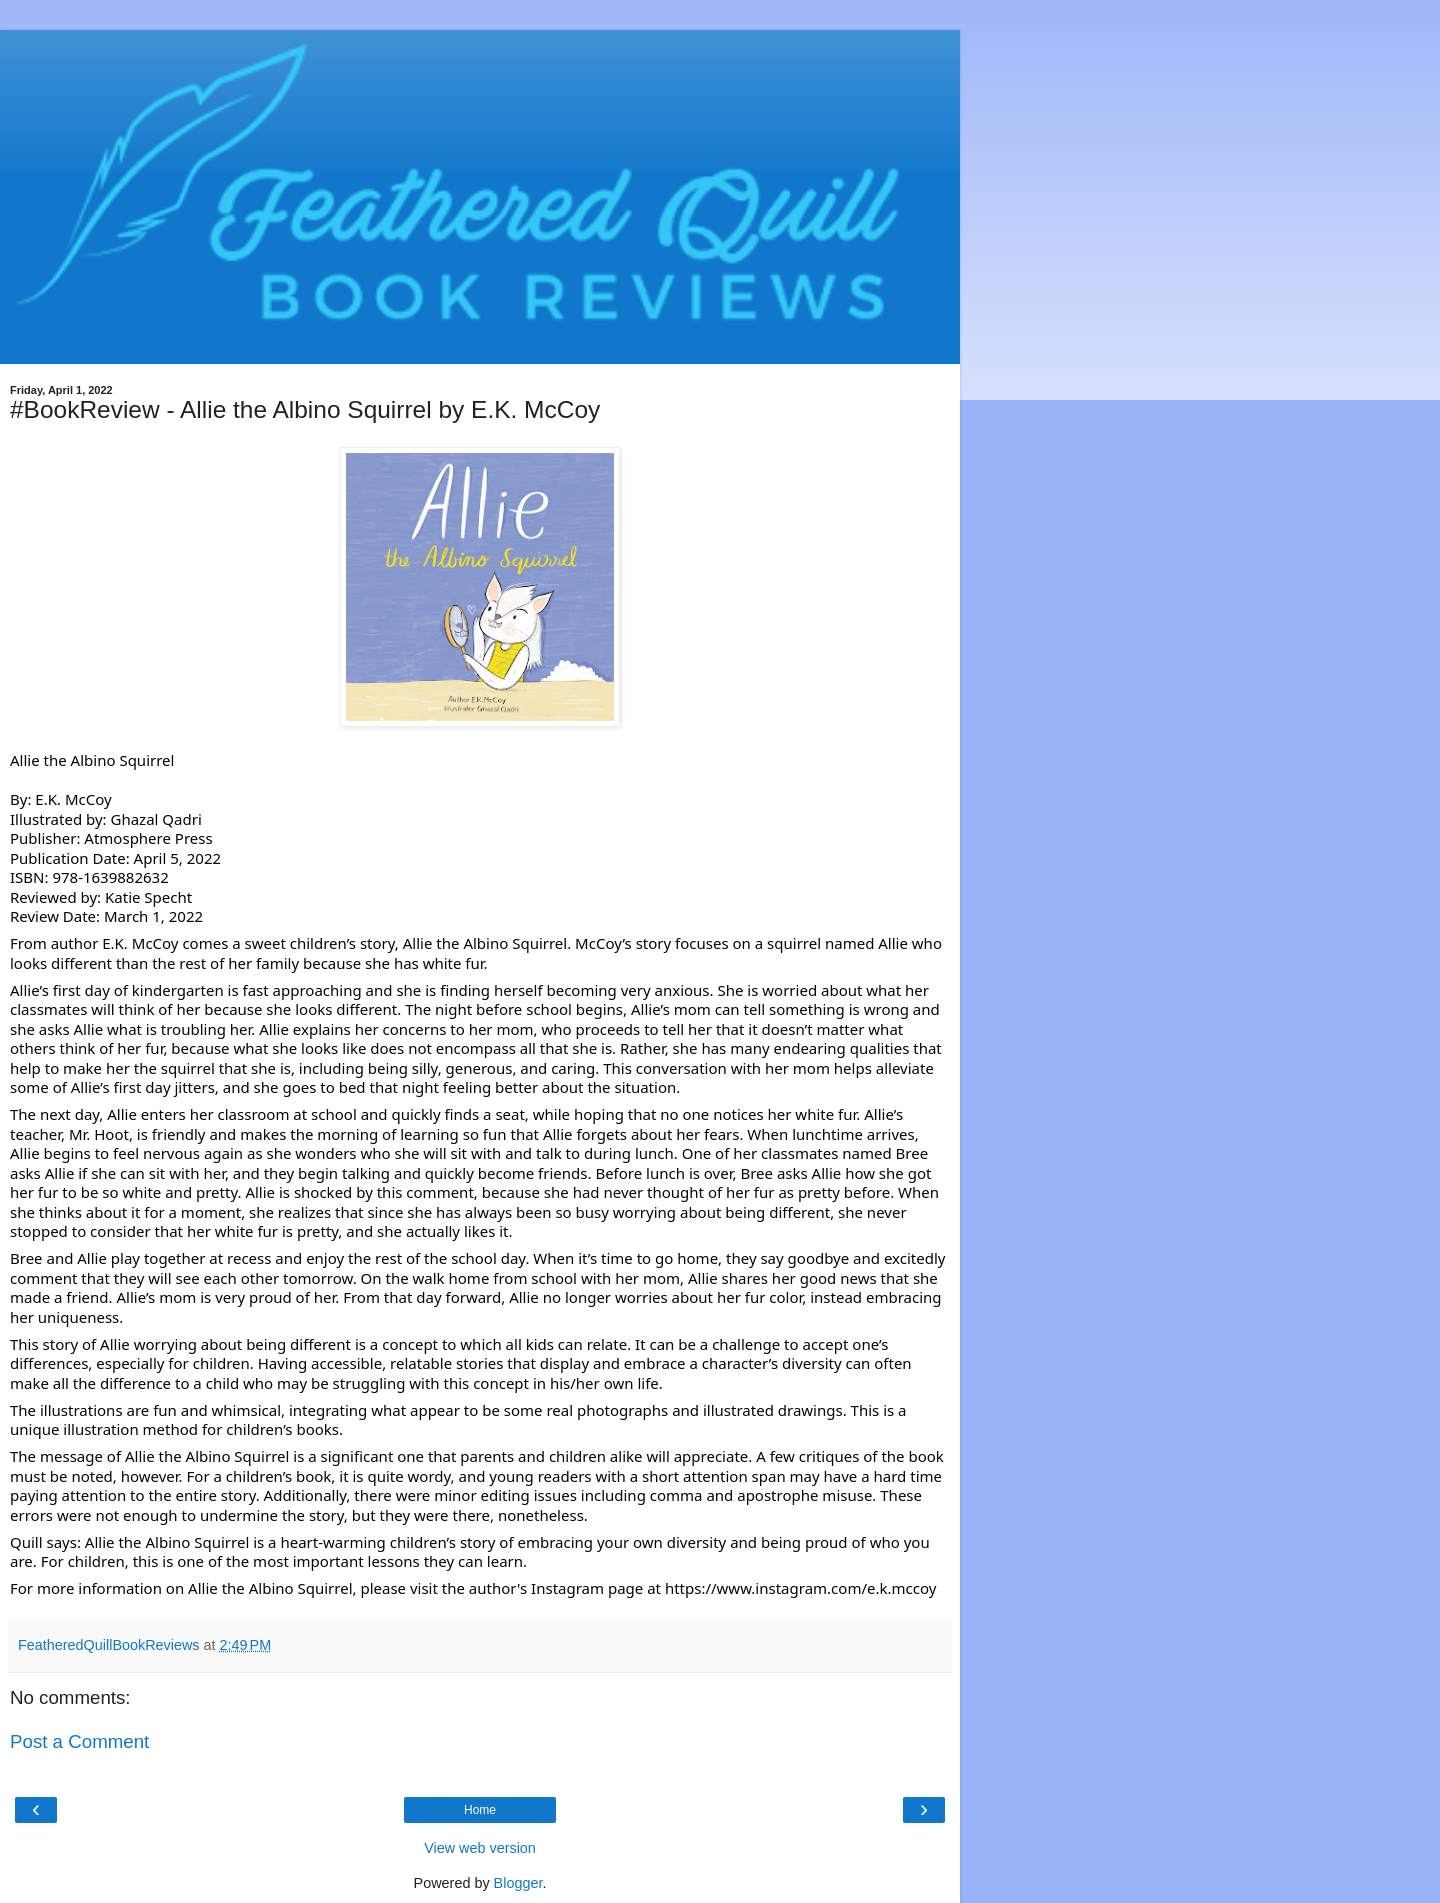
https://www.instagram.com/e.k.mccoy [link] (800, 1588)
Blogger (518, 1883)
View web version (480, 1848)
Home (480, 1810)
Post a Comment (79, 1741)
